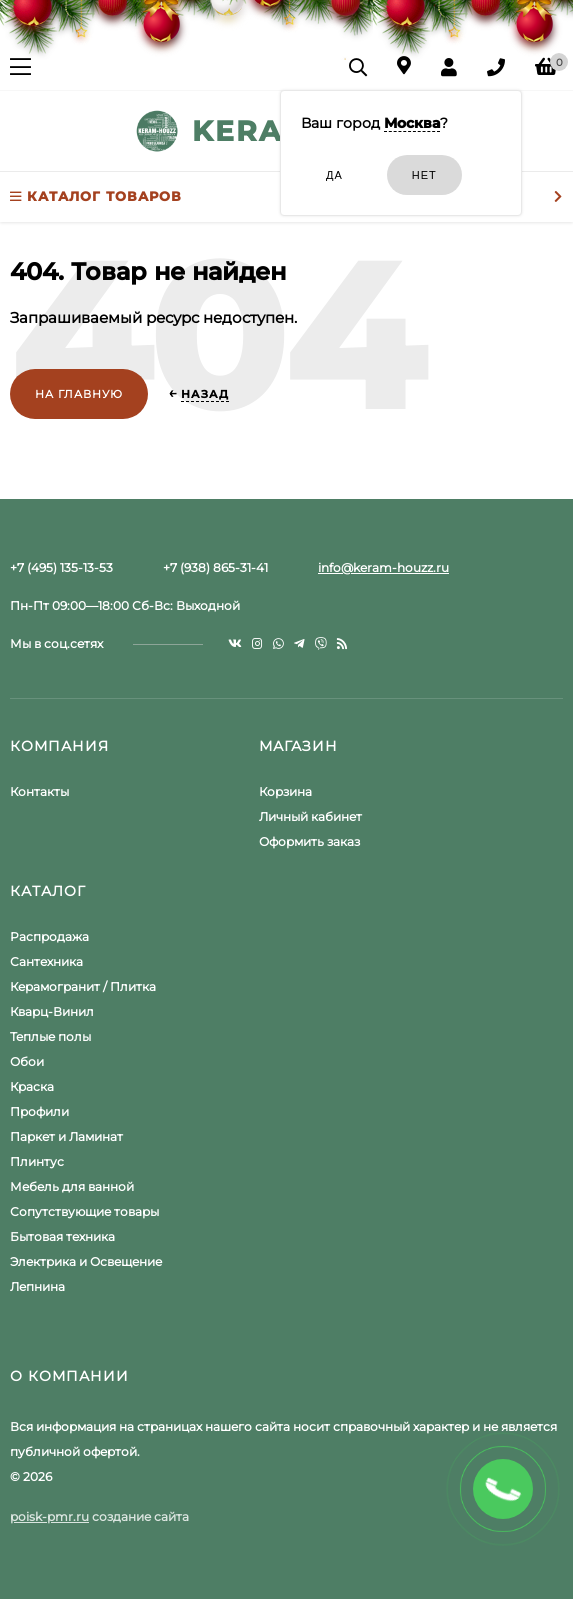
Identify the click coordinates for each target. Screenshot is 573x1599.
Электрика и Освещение (86, 1261)
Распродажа (49, 936)
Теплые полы (50, 1036)
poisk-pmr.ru (49, 1516)
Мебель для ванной (72, 1186)
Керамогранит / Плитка (83, 986)
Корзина (285, 791)
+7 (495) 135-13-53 (61, 567)
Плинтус (37, 1161)
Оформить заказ (309, 841)
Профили (39, 1111)
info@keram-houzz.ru (383, 567)
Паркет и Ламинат (66, 1136)
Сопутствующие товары (84, 1211)
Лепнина (37, 1286)
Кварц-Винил (52, 1011)
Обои (27, 1061)
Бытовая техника (62, 1236)
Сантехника (46, 961)
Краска (32, 1086)
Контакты (39, 791)
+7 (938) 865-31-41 (215, 567)
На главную (79, 394)
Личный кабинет (310, 816)
